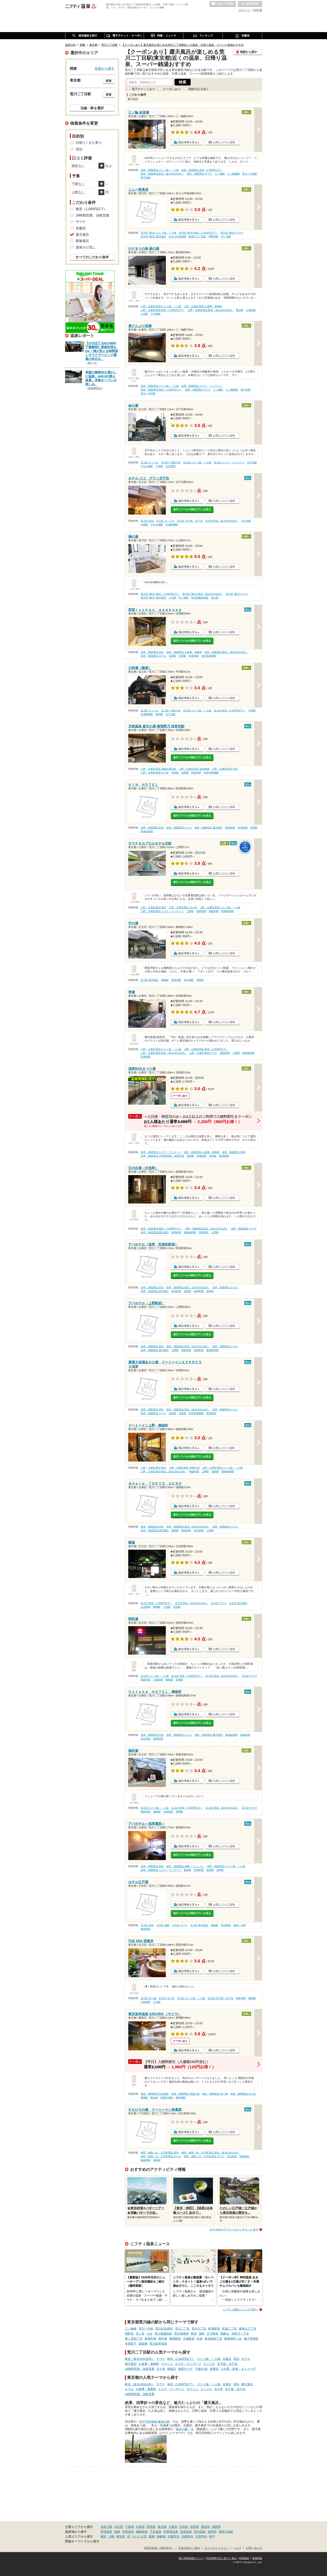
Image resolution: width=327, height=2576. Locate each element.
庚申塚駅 (181, 2097)
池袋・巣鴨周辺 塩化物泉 (155, 2093)
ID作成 (257, 10)
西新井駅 (176, 980)
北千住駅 (252, 462)
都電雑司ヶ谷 (233, 2338)
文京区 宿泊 (147, 1925)
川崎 (111, 2536)
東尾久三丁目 (247, 2328)
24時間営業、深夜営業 (140, 2368)
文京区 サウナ (179, 1925)
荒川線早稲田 (158, 2343)
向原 (199, 2338)
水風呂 (227, 2358)
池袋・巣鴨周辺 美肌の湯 (185, 2093)
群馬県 (151, 2526)
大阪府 (173, 2526)
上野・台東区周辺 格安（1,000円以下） (163, 310)
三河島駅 (156, 313)
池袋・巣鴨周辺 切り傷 (215, 2093)
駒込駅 (154, 2097)
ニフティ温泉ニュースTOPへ (240, 2309)
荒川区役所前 (164, 2328)
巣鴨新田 (175, 2338)
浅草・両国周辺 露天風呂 (208, 827)
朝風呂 (171, 2368)
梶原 (194, 2333)
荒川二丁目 (182, 2328)
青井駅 (177, 1607)
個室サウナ (185, 2368)
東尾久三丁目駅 (197, 236)
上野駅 (190, 911)
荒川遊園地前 (163, 2333)
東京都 (162, 2526)
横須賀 (120, 2536)
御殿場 (161, 2536)
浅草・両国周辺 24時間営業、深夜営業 (162, 1155)
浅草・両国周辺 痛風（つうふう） (185, 1866)
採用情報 (257, 2558)
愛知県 (205, 2526)
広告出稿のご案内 (189, 2548)
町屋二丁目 (229, 2328)
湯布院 (212, 2531)
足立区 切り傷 (148, 1998)
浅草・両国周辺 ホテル (153, 655)
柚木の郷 (182, 2429)
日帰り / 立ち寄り (89, 142)
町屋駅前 (214, 2328)
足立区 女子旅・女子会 (189, 520)
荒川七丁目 (199, 2328)
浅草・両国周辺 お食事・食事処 (184, 652)
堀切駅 (159, 714)
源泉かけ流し (86, 247)
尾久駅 (215, 597)
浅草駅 (172, 655)
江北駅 (157, 2002)
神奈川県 (106, 2526)
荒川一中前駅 (249, 173)
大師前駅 (158, 1679)
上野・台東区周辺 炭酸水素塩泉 (158, 768)
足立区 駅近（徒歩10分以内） (222, 520)
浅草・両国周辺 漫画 (233, 1152)
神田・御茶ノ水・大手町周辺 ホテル (161, 2156)
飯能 (152, 2536)
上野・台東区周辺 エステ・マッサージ (162, 911)
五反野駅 (171, 466)
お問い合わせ (254, 2548)
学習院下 (131, 2343)
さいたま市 (139, 2536)
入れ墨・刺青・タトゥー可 (238, 2368)
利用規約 (244, 2558)
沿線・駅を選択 (92, 108)
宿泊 (236, 2358)
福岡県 (216, 2526)
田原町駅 (194, 655)
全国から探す (104, 68)
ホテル (245, 2358)
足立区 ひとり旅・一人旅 (197, 462)
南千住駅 (146, 177)
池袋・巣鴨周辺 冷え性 (243, 2093)
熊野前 (129, 2333)
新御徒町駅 (147, 831)
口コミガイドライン (216, 2548)
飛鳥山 (224, 2333)
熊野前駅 (214, 236)
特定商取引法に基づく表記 (221, 2558)
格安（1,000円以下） (181, 2358)
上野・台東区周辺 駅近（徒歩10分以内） (210, 310)
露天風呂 (131, 2363)
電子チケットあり (143, 89)
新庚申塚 (150, 2338)
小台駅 (172, 597)
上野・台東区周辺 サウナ (203, 1053)
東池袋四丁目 (213, 2338)
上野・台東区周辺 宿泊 (225, 768)
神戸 (212, 2536)
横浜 (103, 2536)
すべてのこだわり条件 (92, 257)
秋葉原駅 (244, 2156)
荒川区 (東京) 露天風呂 (153, 236)
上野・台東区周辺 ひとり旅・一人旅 (161, 306)
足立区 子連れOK (170, 462)
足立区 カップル (150, 462)
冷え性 (160, 2368)
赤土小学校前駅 (177, 236)
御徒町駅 (214, 911)
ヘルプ (237, 2548)
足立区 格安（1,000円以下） (230, 710)
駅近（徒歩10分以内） (140, 2358)
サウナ (160, 2358)
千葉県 (129, 2526)
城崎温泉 (142, 2531)
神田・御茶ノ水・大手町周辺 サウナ (204, 2156)
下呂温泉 (155, 2531)
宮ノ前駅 (226, 236)
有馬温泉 (128, 2531)
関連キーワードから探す (82, 2541)
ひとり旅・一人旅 (208, 2358)
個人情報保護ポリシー (191, 2558)
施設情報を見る (187, 142)
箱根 (117, 2531)
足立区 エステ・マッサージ (229, 462)
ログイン (244, 10)
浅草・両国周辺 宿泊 (152, 652)
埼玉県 (118, 2526)
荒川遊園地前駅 (200, 597)
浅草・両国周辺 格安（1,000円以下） (202, 170)
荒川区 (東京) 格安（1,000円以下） (198, 232)
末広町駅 (199, 1530)
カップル (209, 2363)
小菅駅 (159, 466)
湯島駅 (215, 1471)
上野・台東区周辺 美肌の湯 (184, 1467)
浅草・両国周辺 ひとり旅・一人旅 (160, 170)
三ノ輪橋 (131, 2328)
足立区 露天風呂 (150, 980)
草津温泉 (106, 2531)
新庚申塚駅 (167, 2097)
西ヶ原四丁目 (133, 2338)
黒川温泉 (200, 2531)
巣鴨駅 (144, 2097)
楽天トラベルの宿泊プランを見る (192, 509)
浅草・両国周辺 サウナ (199, 173)
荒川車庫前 (181, 2333)
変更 (109, 81)
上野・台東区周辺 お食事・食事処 (203, 306)
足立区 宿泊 (147, 520)
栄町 (202, 2333)
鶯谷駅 (239, 310)
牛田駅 (144, 524)
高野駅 (200, 980)
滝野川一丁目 (240, 2333)
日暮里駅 (251, 310)
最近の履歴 (250, 4)
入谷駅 (144, 313)
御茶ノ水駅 (239, 1925)
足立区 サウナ (218, 1603)
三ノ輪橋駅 (233, 173)
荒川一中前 (146, 2328)
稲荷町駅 (230, 827)
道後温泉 (186, 2531)
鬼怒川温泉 (226, 2531)
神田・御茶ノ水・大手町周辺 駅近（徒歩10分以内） (210, 2152)
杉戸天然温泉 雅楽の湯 (155, 2421)
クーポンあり (172, 89)
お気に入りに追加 (224, 142)
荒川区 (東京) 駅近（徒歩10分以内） (202, 594)
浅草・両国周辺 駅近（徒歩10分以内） (162, 173)
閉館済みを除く (199, 89)
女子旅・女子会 (227, 2363)
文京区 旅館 (162, 1925)
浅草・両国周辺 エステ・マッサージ (201, 386)
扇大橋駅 (189, 980)
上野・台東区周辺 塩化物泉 (194, 768)
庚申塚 (162, 2338)
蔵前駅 (187, 1870)
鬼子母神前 (251, 2338)
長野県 (194, 2526)
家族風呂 (82, 241)
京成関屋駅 (172, 524)
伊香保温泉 (171, 2531)
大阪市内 (173, 2536)
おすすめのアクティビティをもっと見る (234, 2229)
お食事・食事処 (149, 2363)
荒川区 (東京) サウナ (232, 232)
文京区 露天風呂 (199, 1925)
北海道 (183, 2526)
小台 (149, 2333)
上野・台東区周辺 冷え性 (155, 772)
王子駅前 (212, 2333)
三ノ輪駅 (220, 173)
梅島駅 (165, 980)
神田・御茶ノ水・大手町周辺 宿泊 (160, 2152)
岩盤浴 (214, 2368)
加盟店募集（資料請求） (159, 2548)
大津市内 (201, 2536)
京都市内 (187, 2536)
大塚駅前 (189, 2338)
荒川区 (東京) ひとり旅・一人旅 (158, 232)
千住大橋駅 (147, 466)
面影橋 (143, 2343)
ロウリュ (167, 2363)
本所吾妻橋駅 (208, 655)
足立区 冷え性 (166, 1998)
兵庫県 (140, 2526)
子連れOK (201, 2368)
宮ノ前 (140, 2333)
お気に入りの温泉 (223, 4)
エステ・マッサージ (188, 2363)
